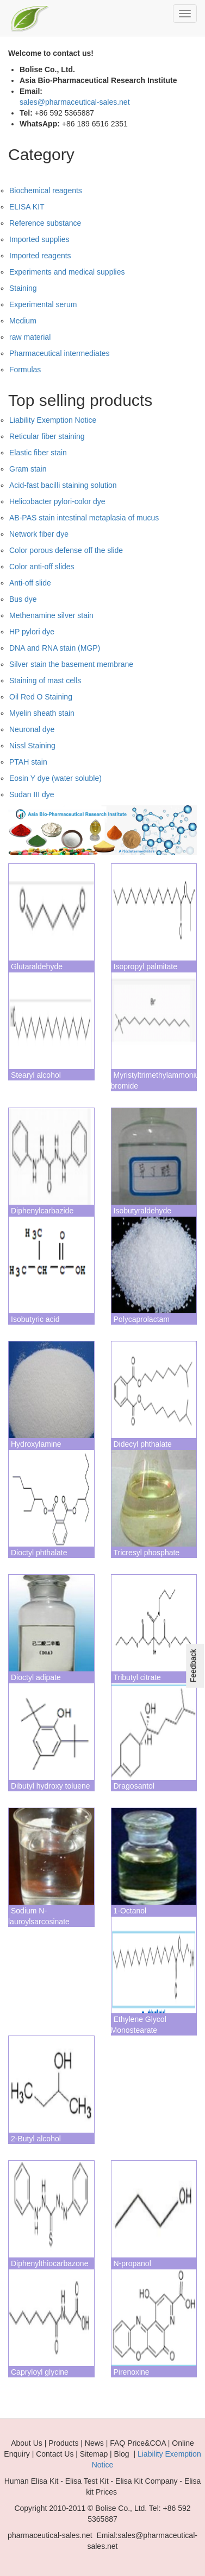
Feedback (193, 1665)
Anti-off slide (30, 582)
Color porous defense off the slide (66, 550)
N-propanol (132, 2263)
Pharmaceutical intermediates (59, 353)
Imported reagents (40, 255)
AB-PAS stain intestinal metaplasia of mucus (84, 517)
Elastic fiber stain (38, 452)
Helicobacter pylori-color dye (57, 501)
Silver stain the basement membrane (71, 664)
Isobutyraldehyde (143, 1210)
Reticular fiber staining (47, 436)
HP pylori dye (31, 631)
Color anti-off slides (41, 566)
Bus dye (23, 599)
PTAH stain (28, 762)
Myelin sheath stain (41, 713)
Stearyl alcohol (36, 1075)
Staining (23, 288)
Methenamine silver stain (51, 615)
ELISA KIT (27, 206)
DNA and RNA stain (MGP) (54, 648)
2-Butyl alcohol (36, 2138)
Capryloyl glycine (40, 2372)
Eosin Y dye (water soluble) (55, 778)
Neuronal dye (31, 729)
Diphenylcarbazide (42, 1210)
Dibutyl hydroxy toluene (50, 1786)
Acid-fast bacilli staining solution (63, 485)
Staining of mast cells (45, 680)
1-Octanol (130, 1910)
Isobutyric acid (35, 1319)
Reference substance (45, 223)
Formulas (25, 369)
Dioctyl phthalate (39, 1552)
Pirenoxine (132, 2372)
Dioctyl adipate (36, 1677)
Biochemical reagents (45, 190)
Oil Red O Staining (40, 696)
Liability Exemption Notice (52, 420)
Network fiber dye (39, 534)
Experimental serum (43, 304)
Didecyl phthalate (143, 1444)
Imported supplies (39, 239)
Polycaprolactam (142, 1319)
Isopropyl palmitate (146, 966)
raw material (30, 337)
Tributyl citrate (137, 1677)
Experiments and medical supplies (67, 272)
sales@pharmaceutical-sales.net (75, 102)
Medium (22, 320)
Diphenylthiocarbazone (49, 2263)
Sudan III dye (31, 794)
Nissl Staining (32, 745)
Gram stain (27, 469)
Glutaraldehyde (37, 966)
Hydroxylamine (36, 1444)
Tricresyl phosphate (147, 1552)
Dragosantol (134, 1786)
